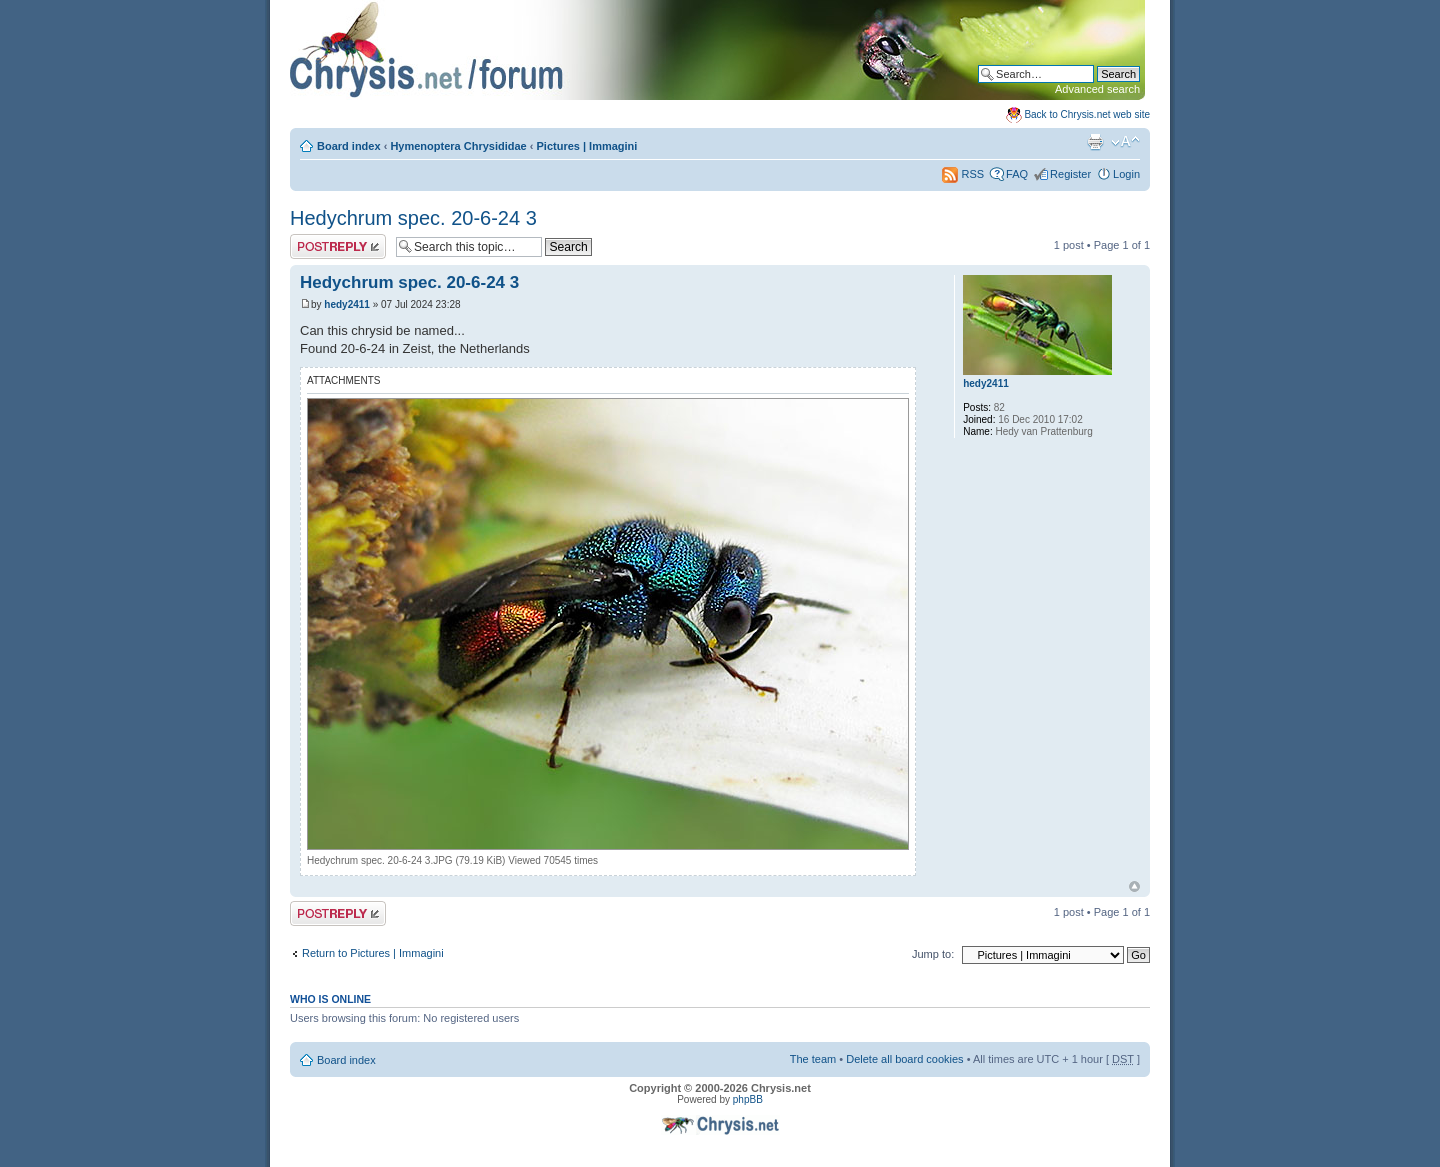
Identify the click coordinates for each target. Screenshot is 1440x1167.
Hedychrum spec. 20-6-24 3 (413, 218)
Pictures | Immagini (587, 146)
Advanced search (1097, 89)
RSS (963, 174)
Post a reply (338, 246)
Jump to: (933, 954)
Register (1070, 174)
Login (1126, 174)
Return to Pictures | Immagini (373, 953)
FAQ (1017, 174)
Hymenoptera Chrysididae (458, 146)
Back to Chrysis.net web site (1087, 114)
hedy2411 (347, 304)
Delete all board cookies (904, 1059)
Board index (349, 146)
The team (813, 1059)
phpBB (748, 1099)
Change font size (1125, 142)
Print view (1095, 142)
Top (1134, 886)
